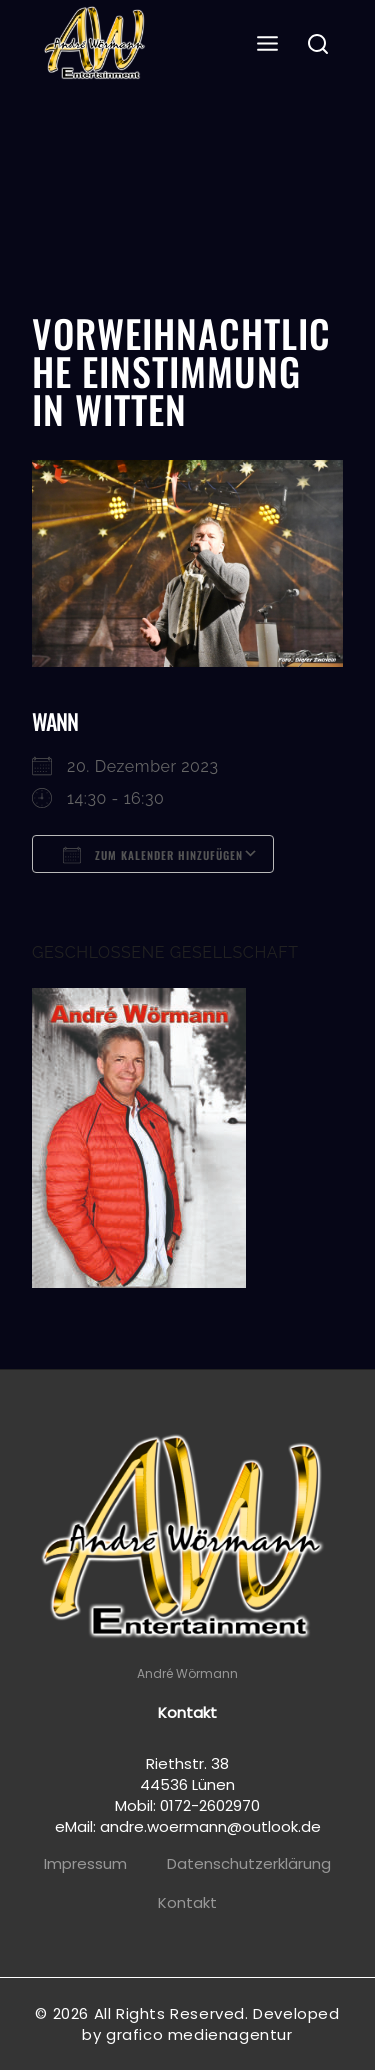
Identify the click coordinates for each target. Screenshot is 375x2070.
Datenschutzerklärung (249, 1863)
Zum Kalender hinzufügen (153, 855)
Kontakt (187, 1902)
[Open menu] (268, 44)
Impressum (85, 1863)
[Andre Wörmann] (96, 45)
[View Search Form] (318, 45)
